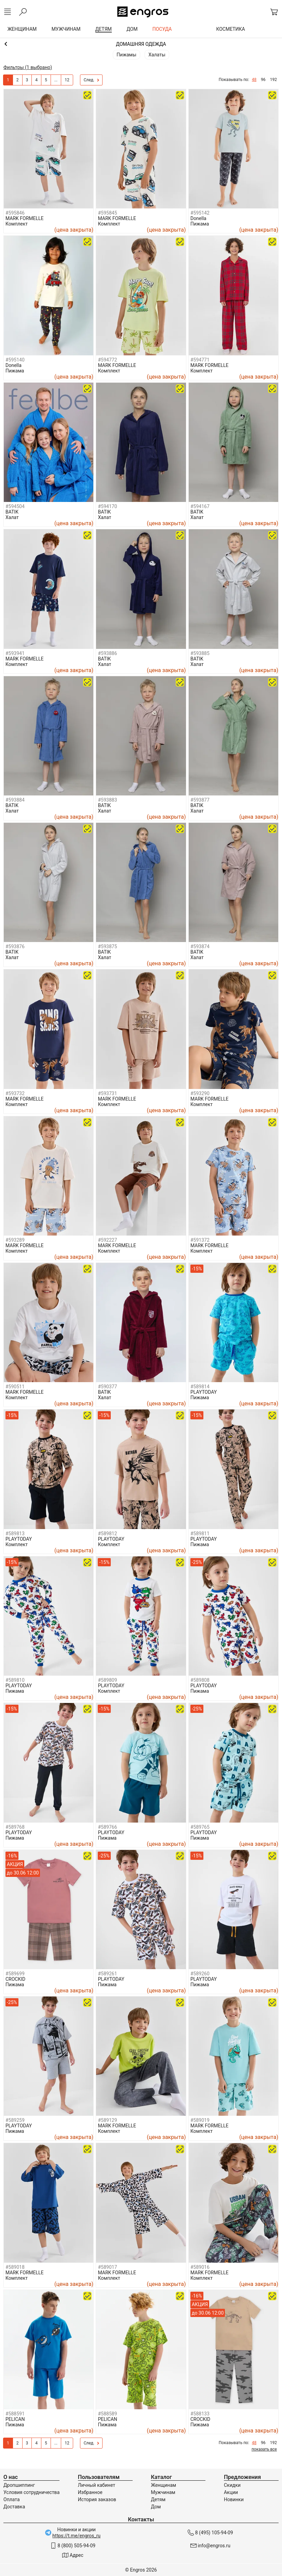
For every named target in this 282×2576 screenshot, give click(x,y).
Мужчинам (163, 2492)
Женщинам (163, 2485)
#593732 (15, 1093)
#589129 (107, 2120)
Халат (12, 517)
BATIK (11, 512)
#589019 (200, 2120)
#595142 (200, 213)
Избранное (90, 2492)
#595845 (107, 213)
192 (273, 79)
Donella (198, 218)
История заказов (97, 2499)
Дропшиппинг (19, 2485)
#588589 (107, 2413)
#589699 (15, 1973)
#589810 (15, 1680)
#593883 (107, 800)
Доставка (14, 2506)
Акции (231, 2492)
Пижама (199, 224)
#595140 (15, 360)
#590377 (107, 1386)
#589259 (15, 2120)
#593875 (107, 946)
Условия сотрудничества (31, 2492)
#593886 (107, 653)
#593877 (200, 800)
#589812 (107, 1533)
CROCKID (15, 1979)
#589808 (200, 1680)
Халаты (156, 54)
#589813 (15, 1533)
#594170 (107, 506)
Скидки (232, 2485)
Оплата (11, 2499)
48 (254, 79)
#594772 (107, 360)
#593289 (15, 1240)
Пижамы (126, 54)
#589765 (200, 1827)
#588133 (200, 2413)
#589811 (200, 1533)
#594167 (200, 506)
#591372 (200, 1240)
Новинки (234, 2499)
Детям (158, 2499)
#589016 (200, 2267)
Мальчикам (141, 44)
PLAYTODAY (203, 1392)
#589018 (15, 2267)
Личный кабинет (96, 2485)
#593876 (15, 946)
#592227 (107, 1240)
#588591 (15, 2413)
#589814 (200, 1386)
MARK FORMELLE (24, 218)
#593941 (15, 653)
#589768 (15, 1827)
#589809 (107, 1680)
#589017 (107, 2267)
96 (263, 79)
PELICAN (15, 2419)
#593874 (200, 946)
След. (91, 80)
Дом (156, 2506)
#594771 (200, 360)
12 (67, 80)
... (56, 80)
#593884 (15, 800)
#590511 (15, 1386)
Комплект (16, 224)
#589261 (107, 1973)
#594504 (15, 506)
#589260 (200, 1973)
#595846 (15, 213)
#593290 (200, 1093)
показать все (264, 2449)
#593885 (200, 653)
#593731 (107, 1093)
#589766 (107, 1827)
